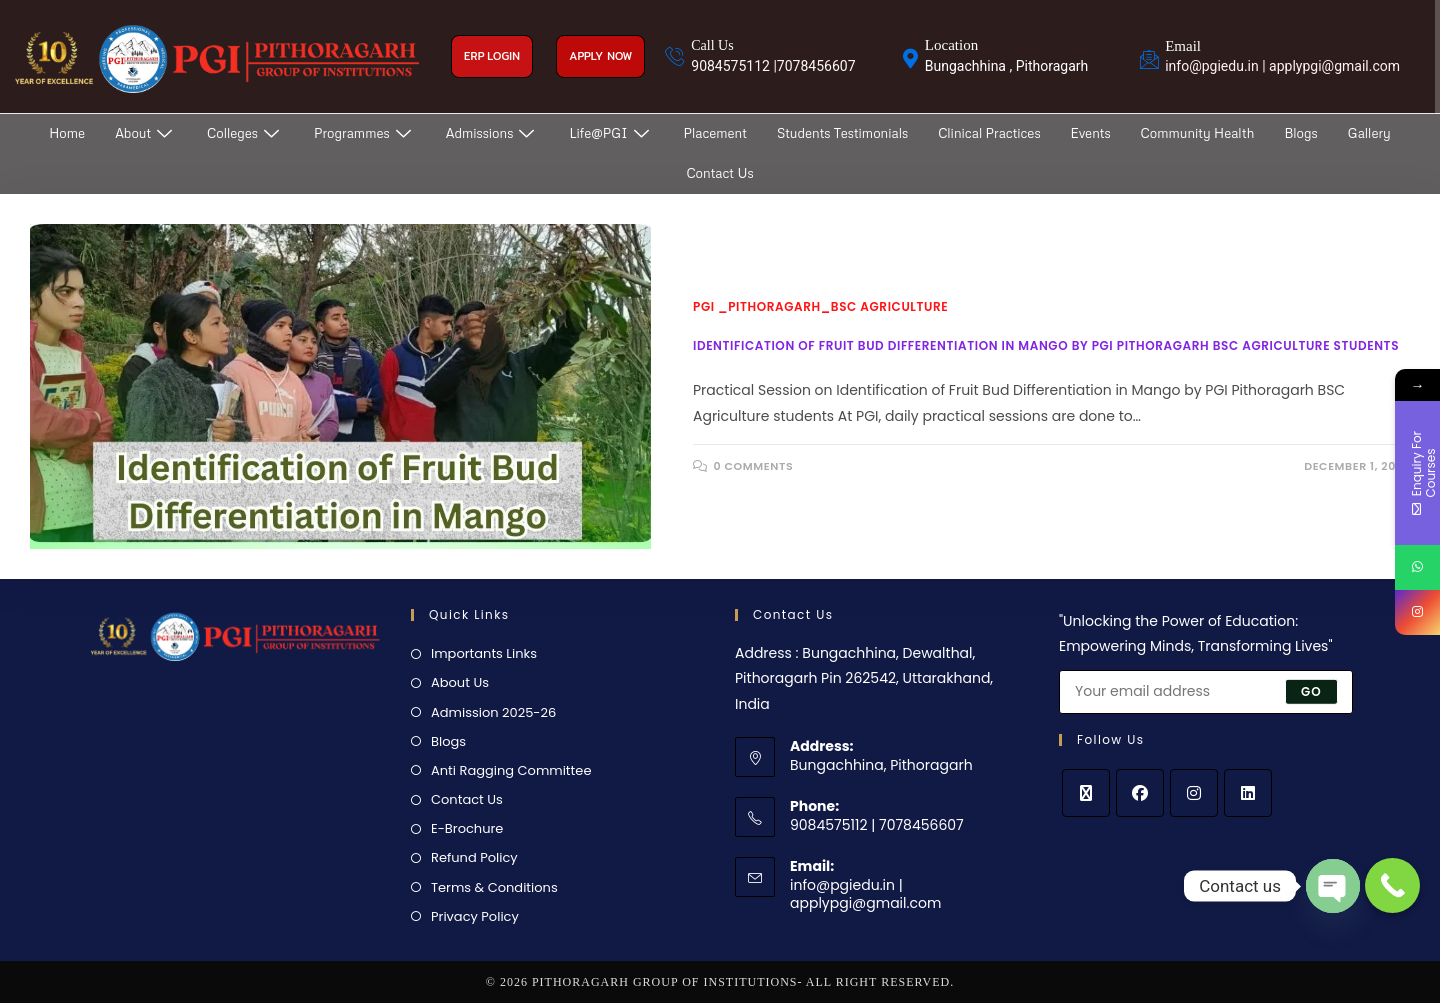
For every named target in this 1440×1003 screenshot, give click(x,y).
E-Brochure (467, 828)
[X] (1086, 793)
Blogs (1300, 133)
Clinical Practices (989, 133)
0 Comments (754, 466)
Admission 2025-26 (493, 712)
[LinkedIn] (1248, 793)
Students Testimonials (842, 133)
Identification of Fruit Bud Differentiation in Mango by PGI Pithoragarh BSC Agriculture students (1046, 345)
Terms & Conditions (494, 887)
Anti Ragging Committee (511, 770)
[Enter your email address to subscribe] (1206, 692)
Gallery (1369, 133)
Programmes (365, 133)
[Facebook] (1140, 793)
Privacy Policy (475, 916)
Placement (715, 133)
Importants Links (484, 653)
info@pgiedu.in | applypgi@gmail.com (865, 894)
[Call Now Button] (1392, 885)
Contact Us (719, 173)
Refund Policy (474, 857)
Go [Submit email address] (1311, 690)
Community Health (1198, 133)
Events (1091, 133)
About (146, 133)
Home (67, 133)
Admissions (493, 133)
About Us (460, 682)
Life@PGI (611, 133)
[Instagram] (1194, 793)
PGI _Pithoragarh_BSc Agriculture (820, 306)
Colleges (245, 133)
